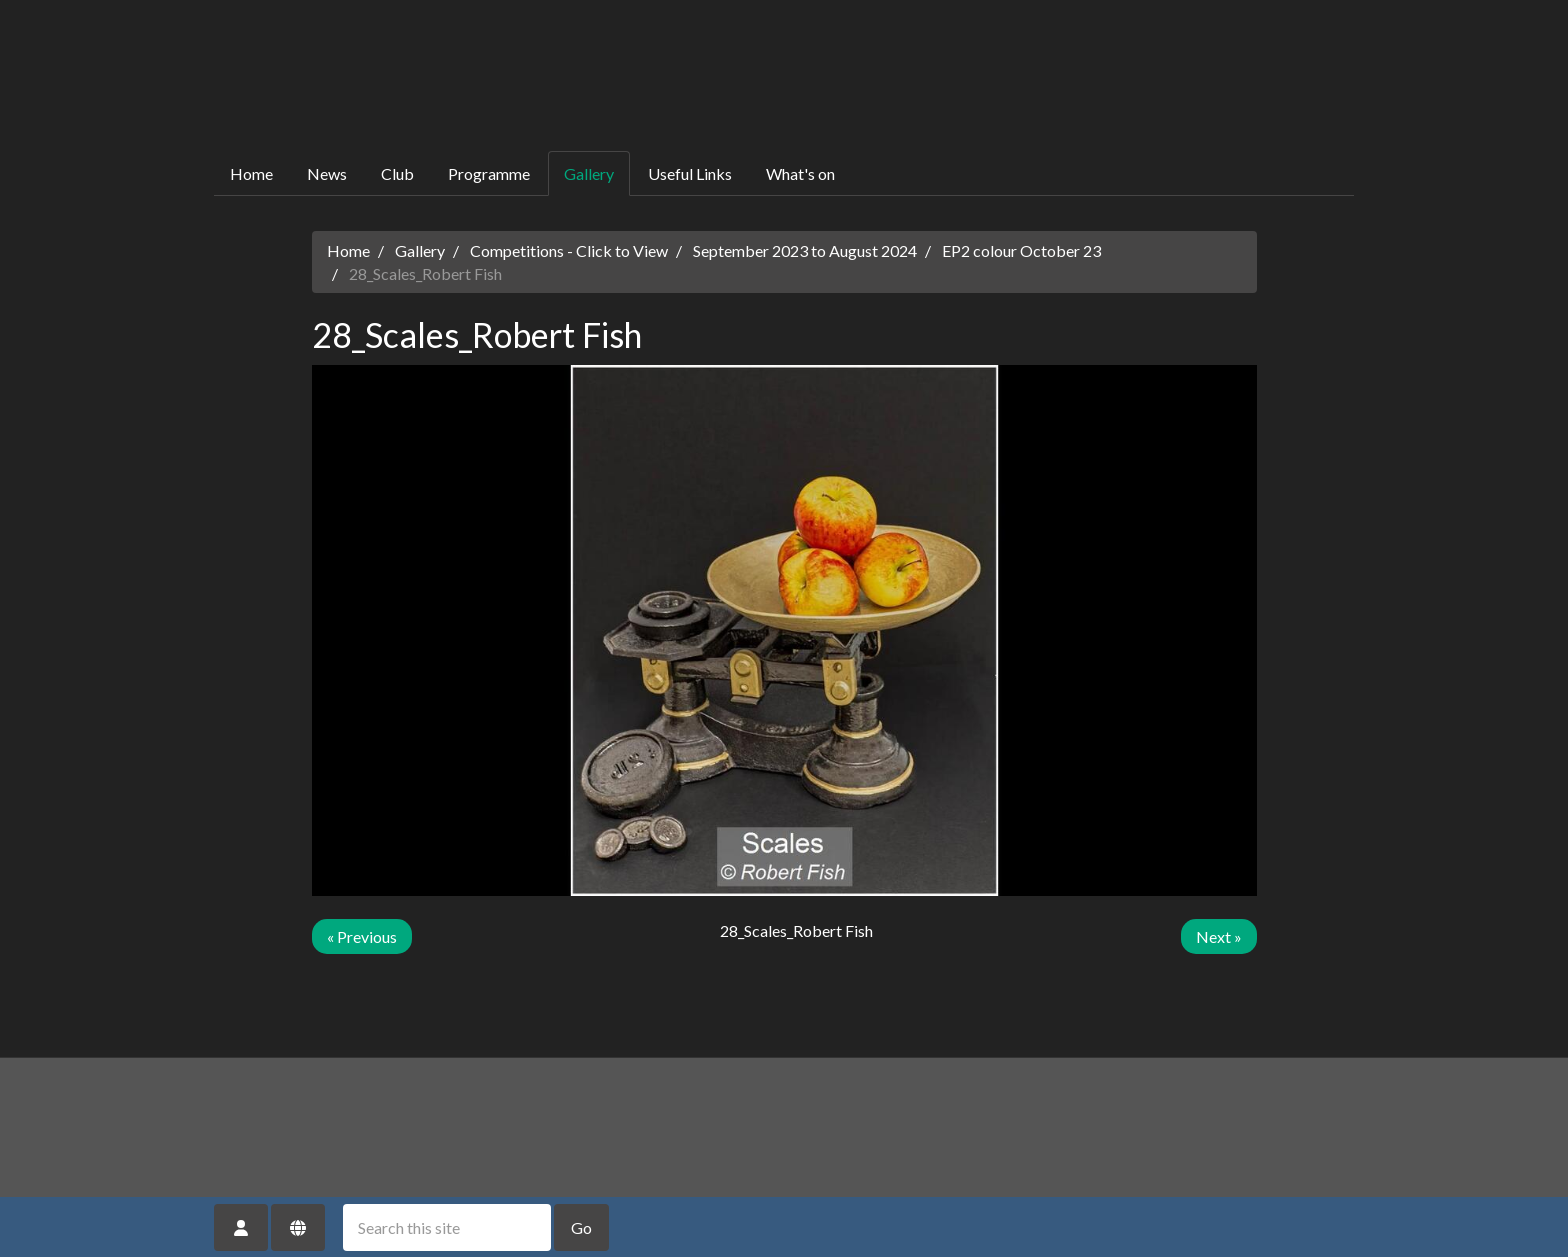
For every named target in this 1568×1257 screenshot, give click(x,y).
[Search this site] (447, 1227)
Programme (489, 173)
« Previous (362, 936)
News (327, 173)
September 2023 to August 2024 (805, 250)
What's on (800, 173)
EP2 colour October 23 (1021, 250)
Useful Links (690, 173)
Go (581, 1227)
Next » (1219, 936)
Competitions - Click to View (569, 250)
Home (251, 173)
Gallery (589, 173)
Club (397, 173)
